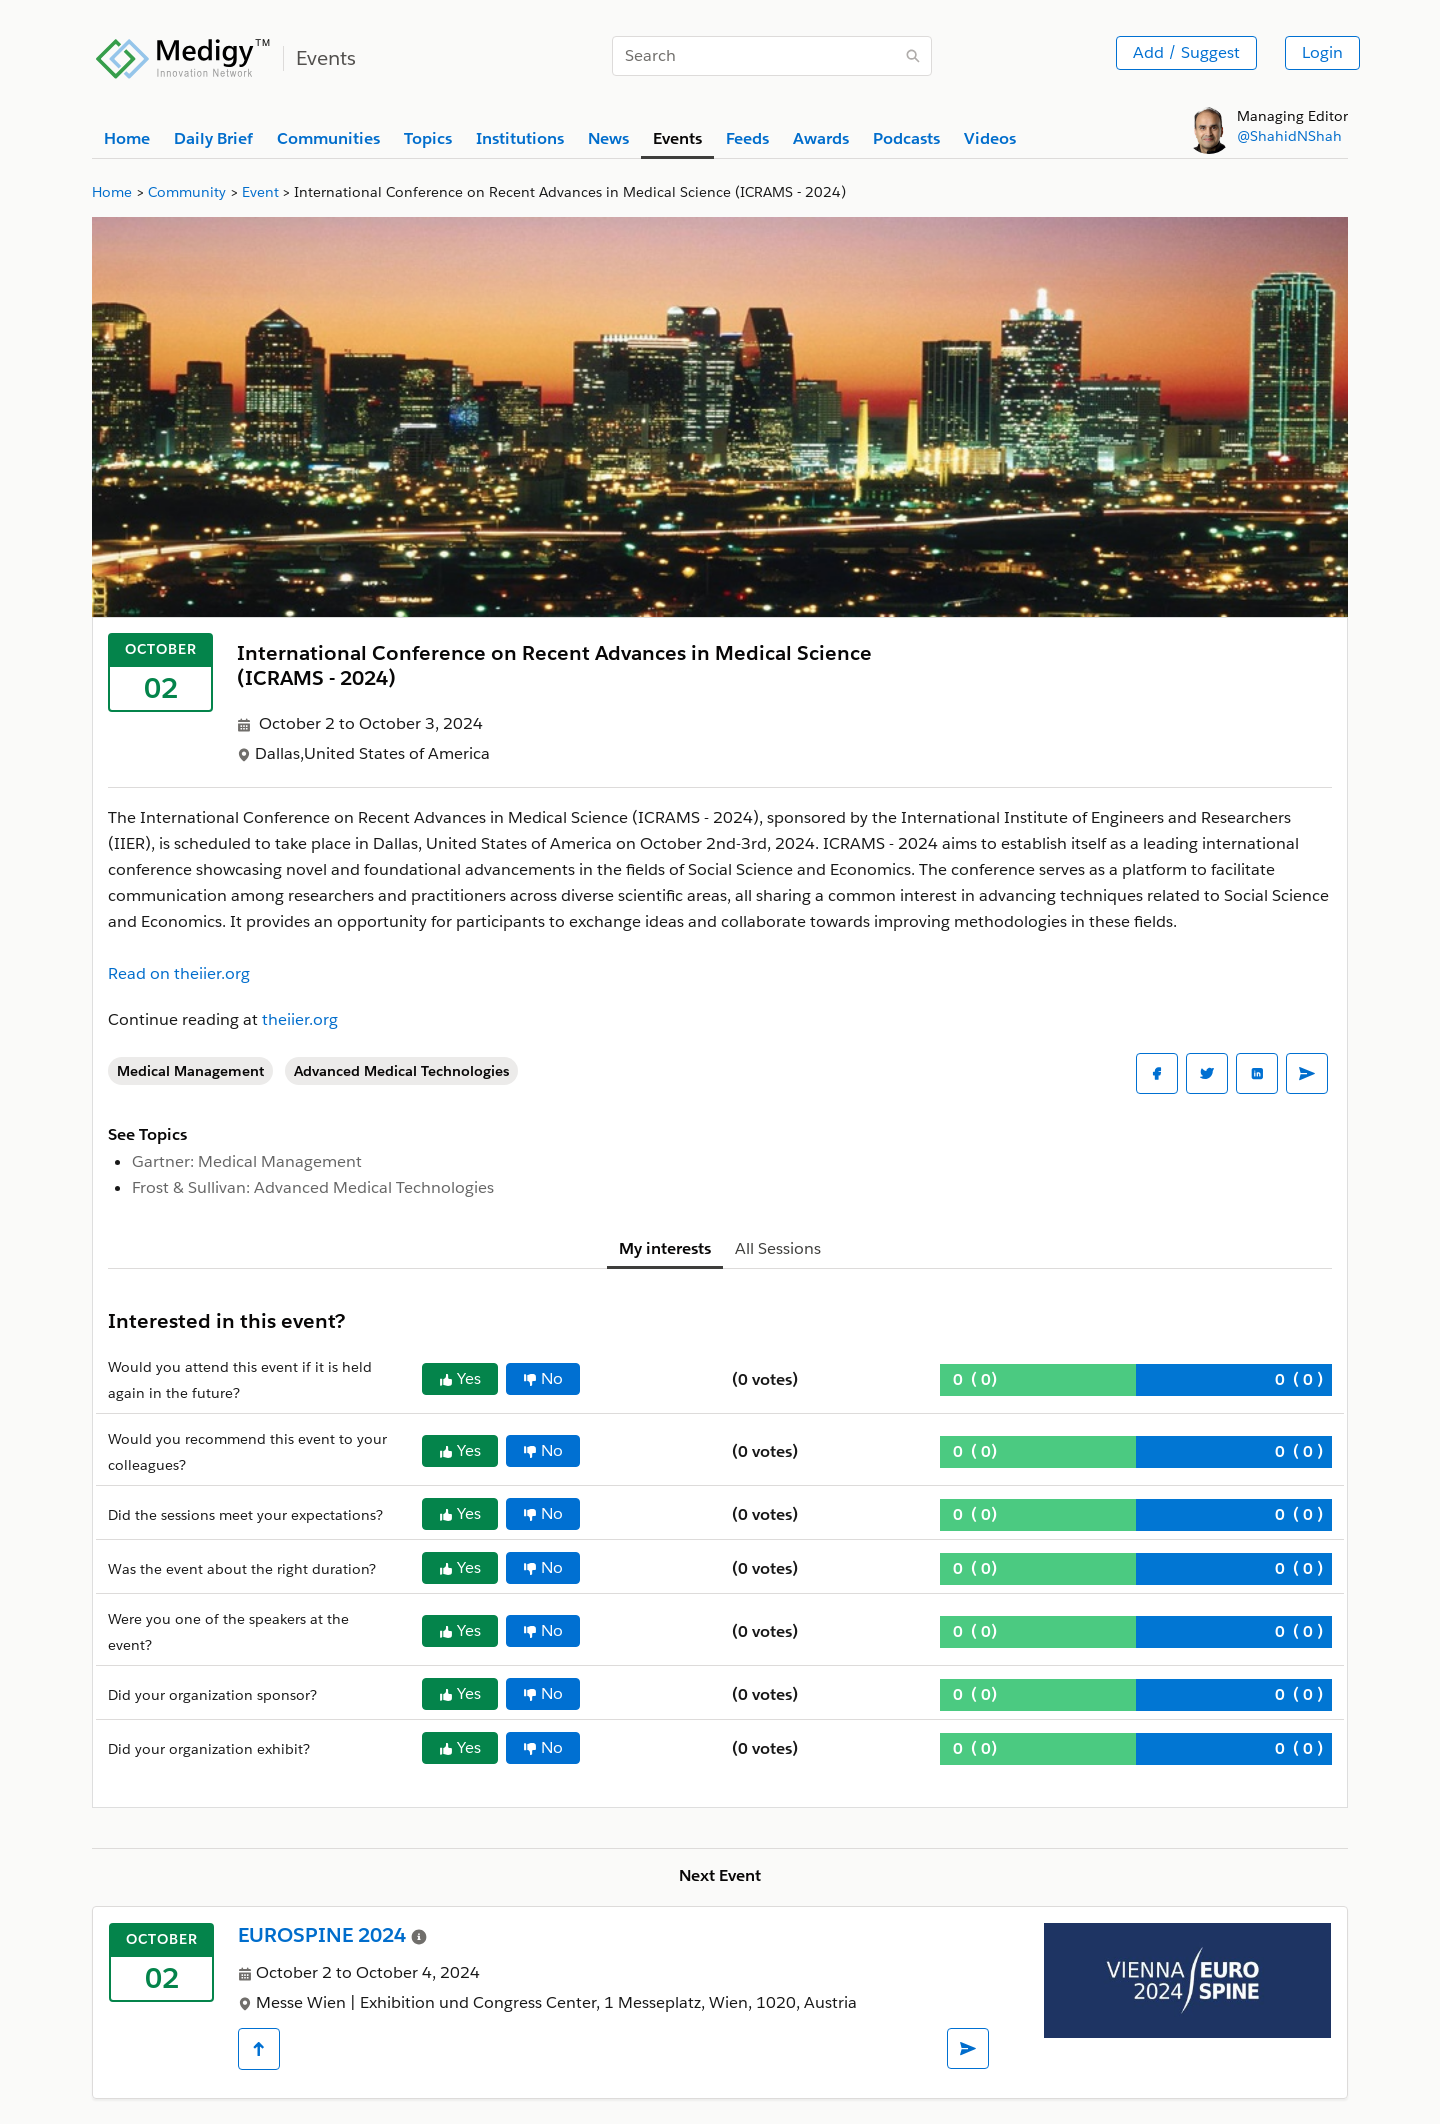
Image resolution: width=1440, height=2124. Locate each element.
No (543, 1378)
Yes (460, 1378)
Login (1322, 52)
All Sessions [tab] (778, 1248)
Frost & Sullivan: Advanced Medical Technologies (313, 1187)
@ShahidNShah (1289, 136)
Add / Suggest (1186, 52)
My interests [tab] (665, 1248)
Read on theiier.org (179, 973)
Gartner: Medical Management (247, 1161)
